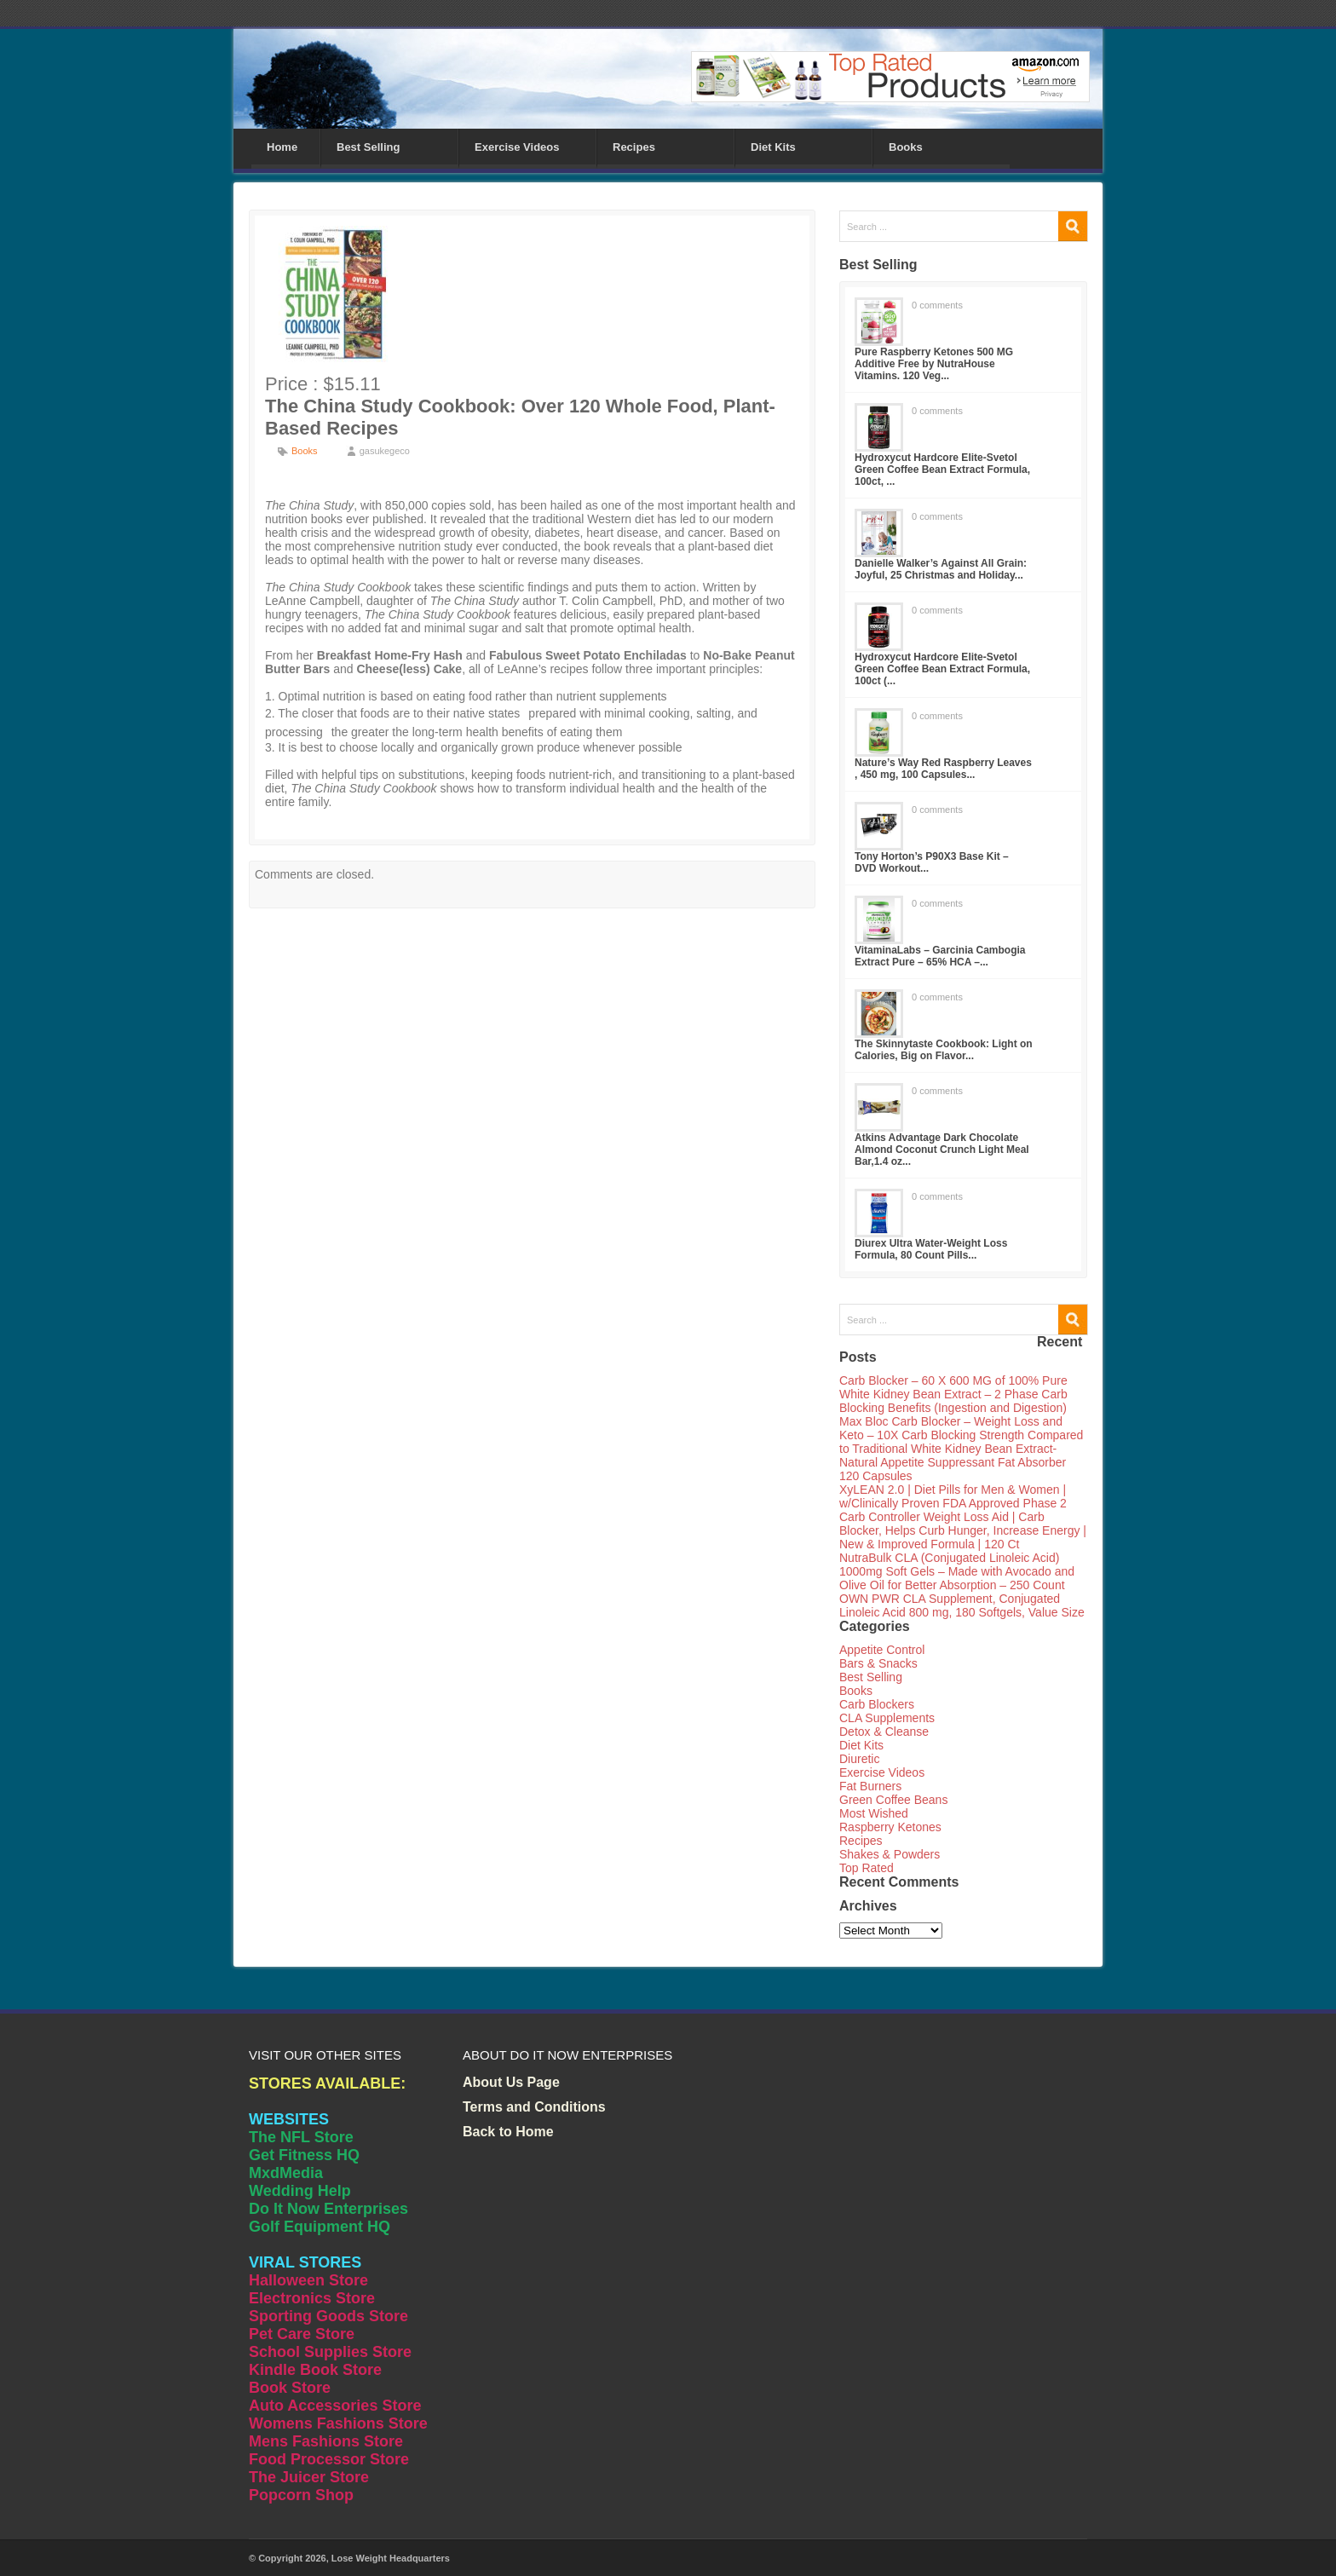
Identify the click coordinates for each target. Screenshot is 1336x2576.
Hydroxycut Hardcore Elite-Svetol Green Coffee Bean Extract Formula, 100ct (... (942, 669)
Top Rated (866, 1868)
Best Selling (368, 147)
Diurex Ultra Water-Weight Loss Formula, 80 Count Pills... (931, 1249)
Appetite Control (881, 1650)
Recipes (634, 147)
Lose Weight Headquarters (390, 2558)
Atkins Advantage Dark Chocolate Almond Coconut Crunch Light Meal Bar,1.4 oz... (942, 1149)
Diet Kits (773, 147)
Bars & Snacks (878, 1663)
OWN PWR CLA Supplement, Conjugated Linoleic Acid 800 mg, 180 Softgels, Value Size (962, 1605)
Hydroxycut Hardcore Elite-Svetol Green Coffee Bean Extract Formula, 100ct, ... (942, 469)
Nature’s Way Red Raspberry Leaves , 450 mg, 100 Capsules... (943, 769)
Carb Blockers (876, 1704)
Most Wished (873, 1813)
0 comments (937, 305)
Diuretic (859, 1759)
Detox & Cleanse (884, 1731)
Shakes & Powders (889, 1854)
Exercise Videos (517, 147)
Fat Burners (870, 1786)
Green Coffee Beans (893, 1800)
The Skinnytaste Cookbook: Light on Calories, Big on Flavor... (944, 1050)
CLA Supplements (887, 1718)
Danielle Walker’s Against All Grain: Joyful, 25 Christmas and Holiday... (941, 569)
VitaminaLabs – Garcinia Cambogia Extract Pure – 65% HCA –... (940, 956)
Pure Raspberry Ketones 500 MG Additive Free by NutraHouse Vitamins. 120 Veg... (934, 364)
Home (282, 147)
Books (906, 147)
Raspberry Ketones (890, 1827)
